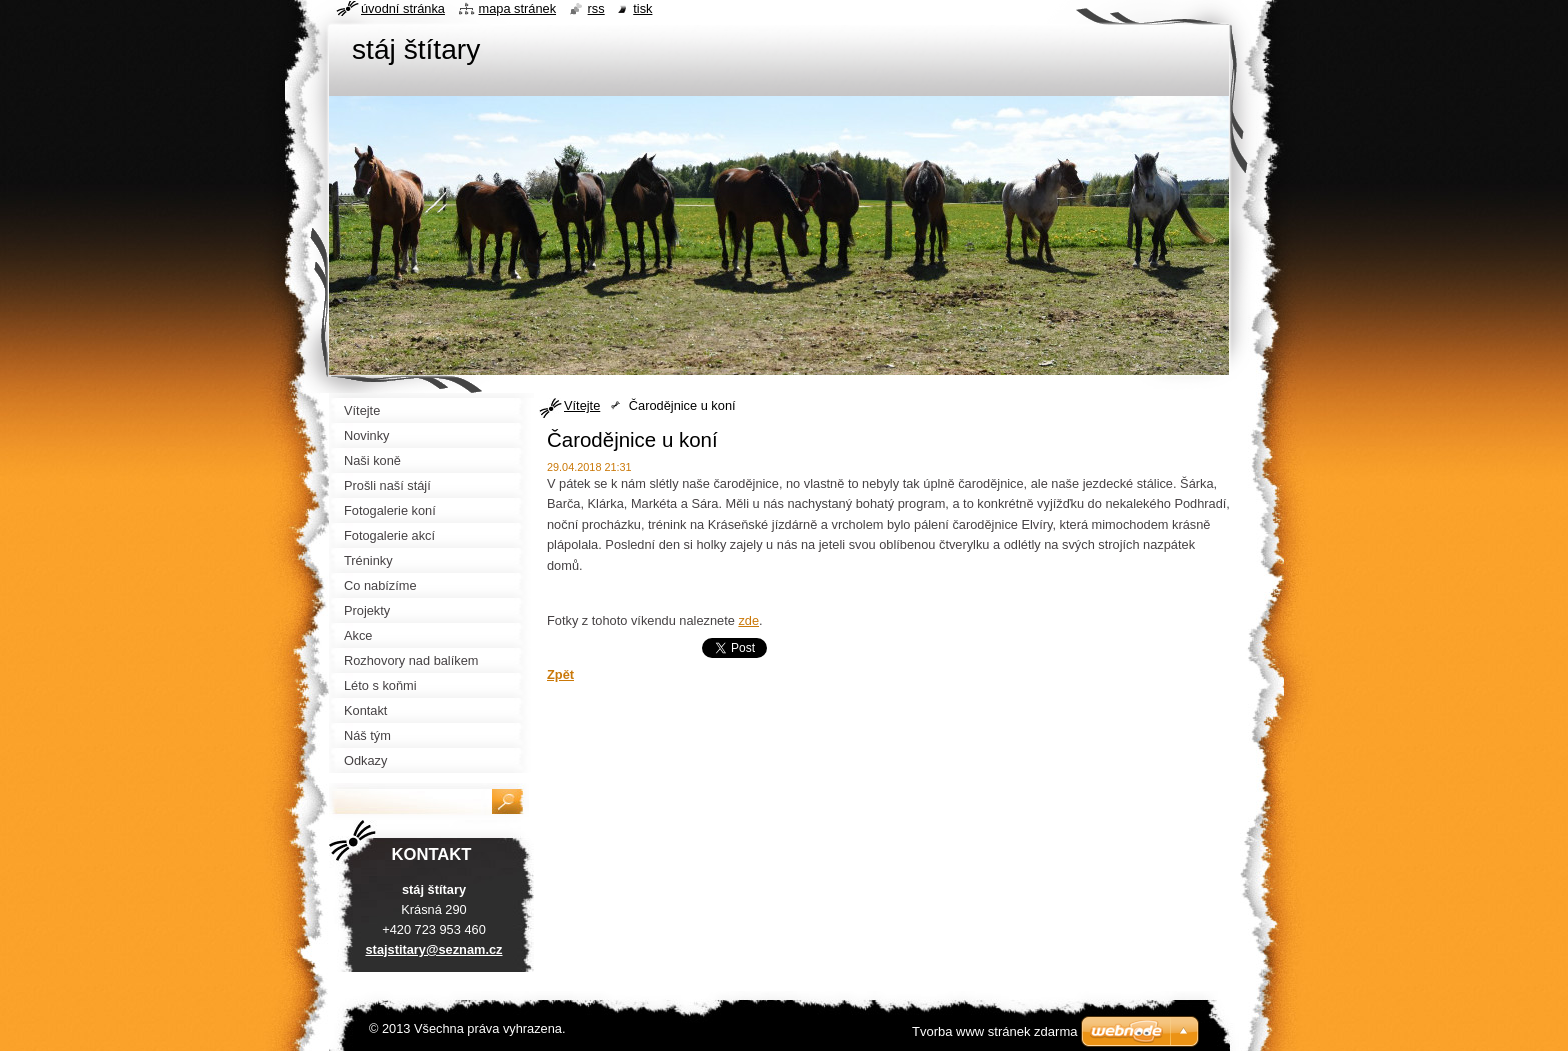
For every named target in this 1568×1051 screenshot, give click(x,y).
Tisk (642, 8)
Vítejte (582, 405)
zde (748, 620)
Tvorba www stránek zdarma (994, 1031)
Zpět (560, 674)
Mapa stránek (518, 8)
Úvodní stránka (403, 8)
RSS (596, 8)
